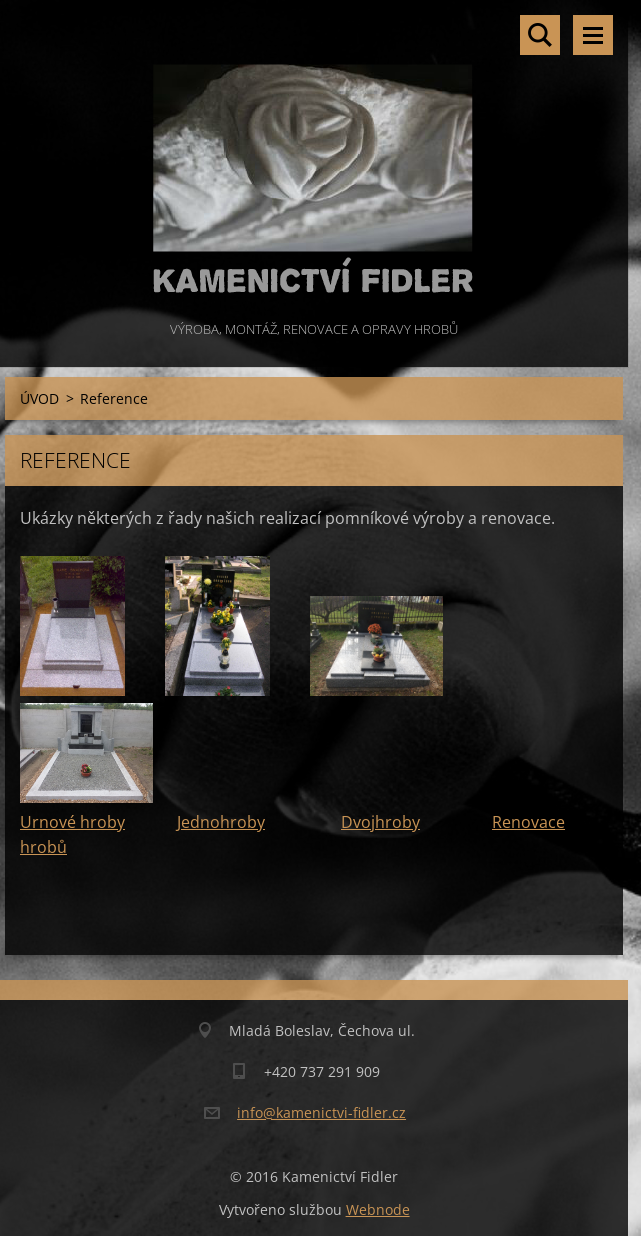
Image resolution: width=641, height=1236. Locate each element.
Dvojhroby (380, 822)
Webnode (378, 1209)
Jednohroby (221, 822)
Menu (593, 35)
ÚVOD (39, 398)
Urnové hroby (72, 822)
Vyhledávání (540, 35)
